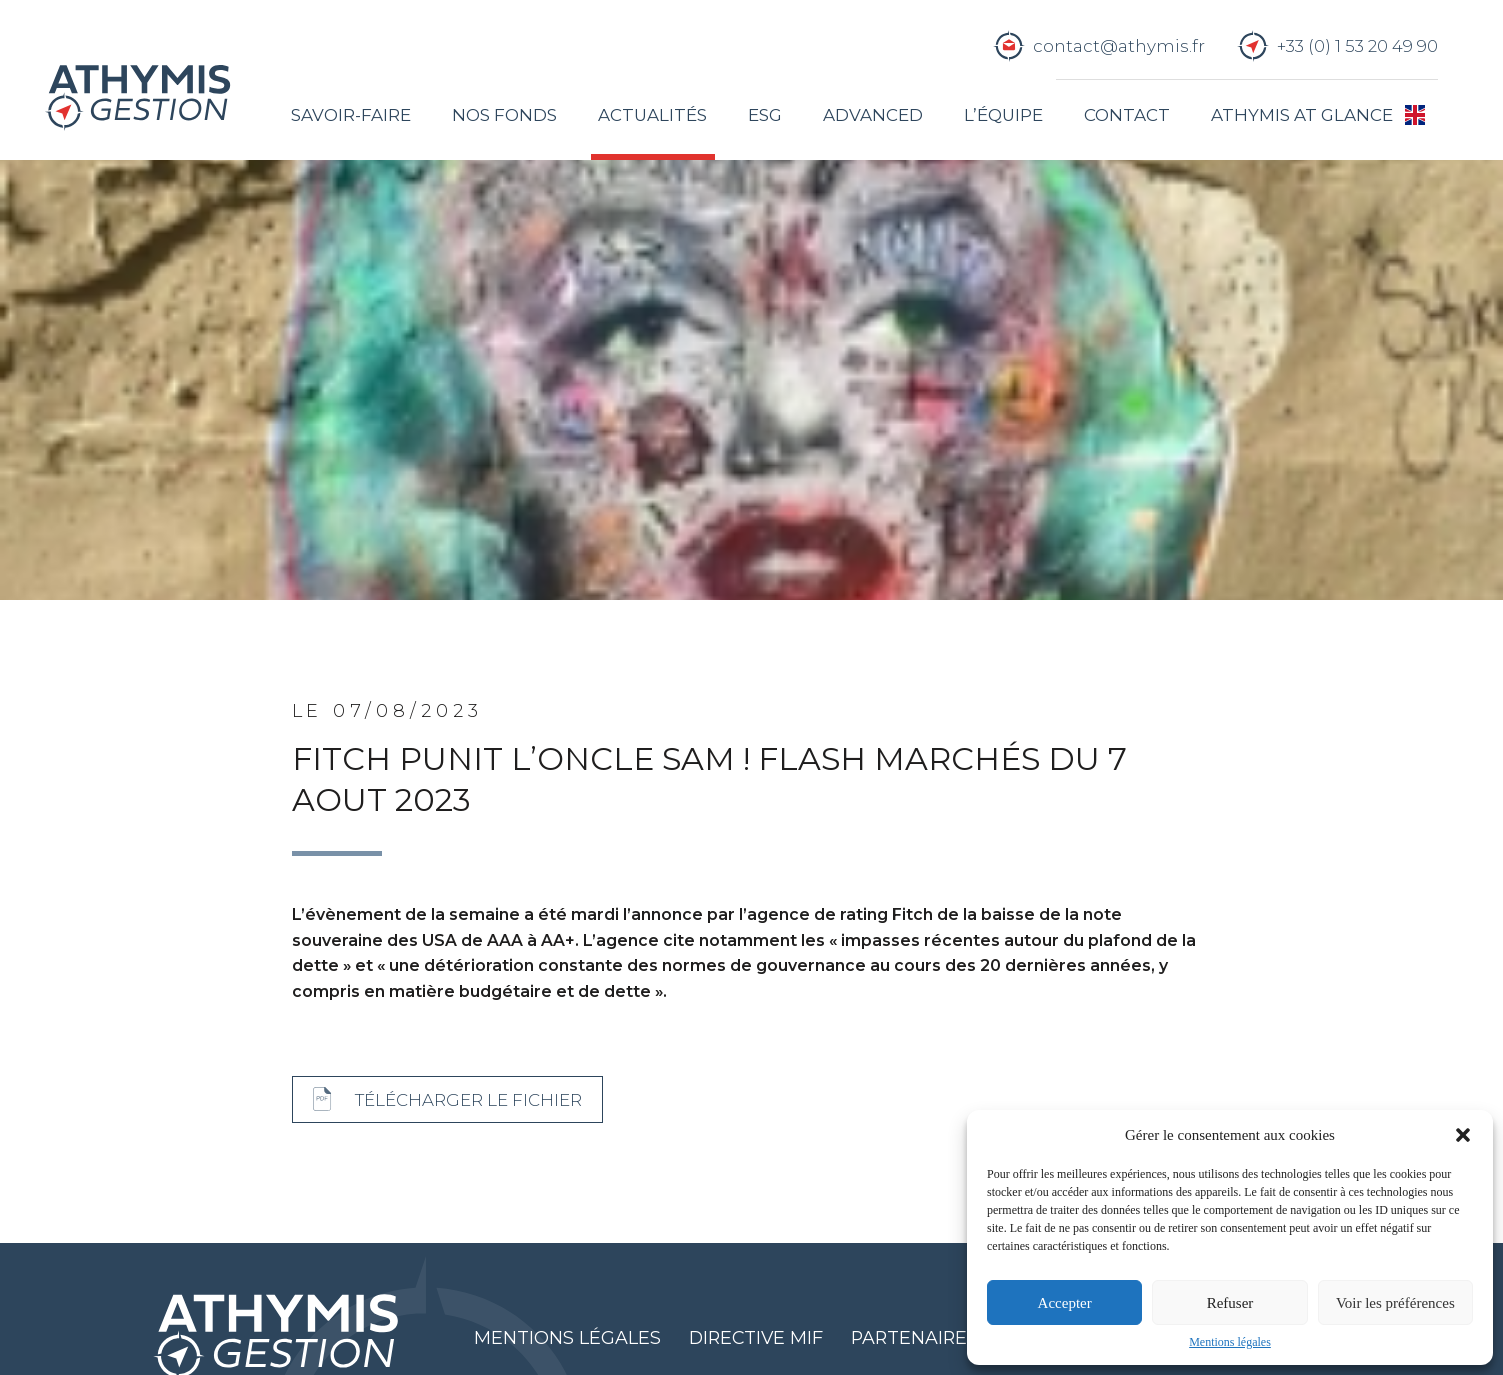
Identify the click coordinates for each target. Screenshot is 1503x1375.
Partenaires (914, 1337)
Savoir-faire (351, 115)
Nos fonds (504, 115)
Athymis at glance (1302, 115)
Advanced (873, 115)
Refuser (1230, 1303)
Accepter (1065, 1303)
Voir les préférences (1395, 1303)
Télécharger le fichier (468, 1100)
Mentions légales (1230, 1342)
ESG (765, 115)
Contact (1127, 115)
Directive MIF (756, 1337)
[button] (1463, 1135)
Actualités (652, 115)
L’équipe (1003, 115)
